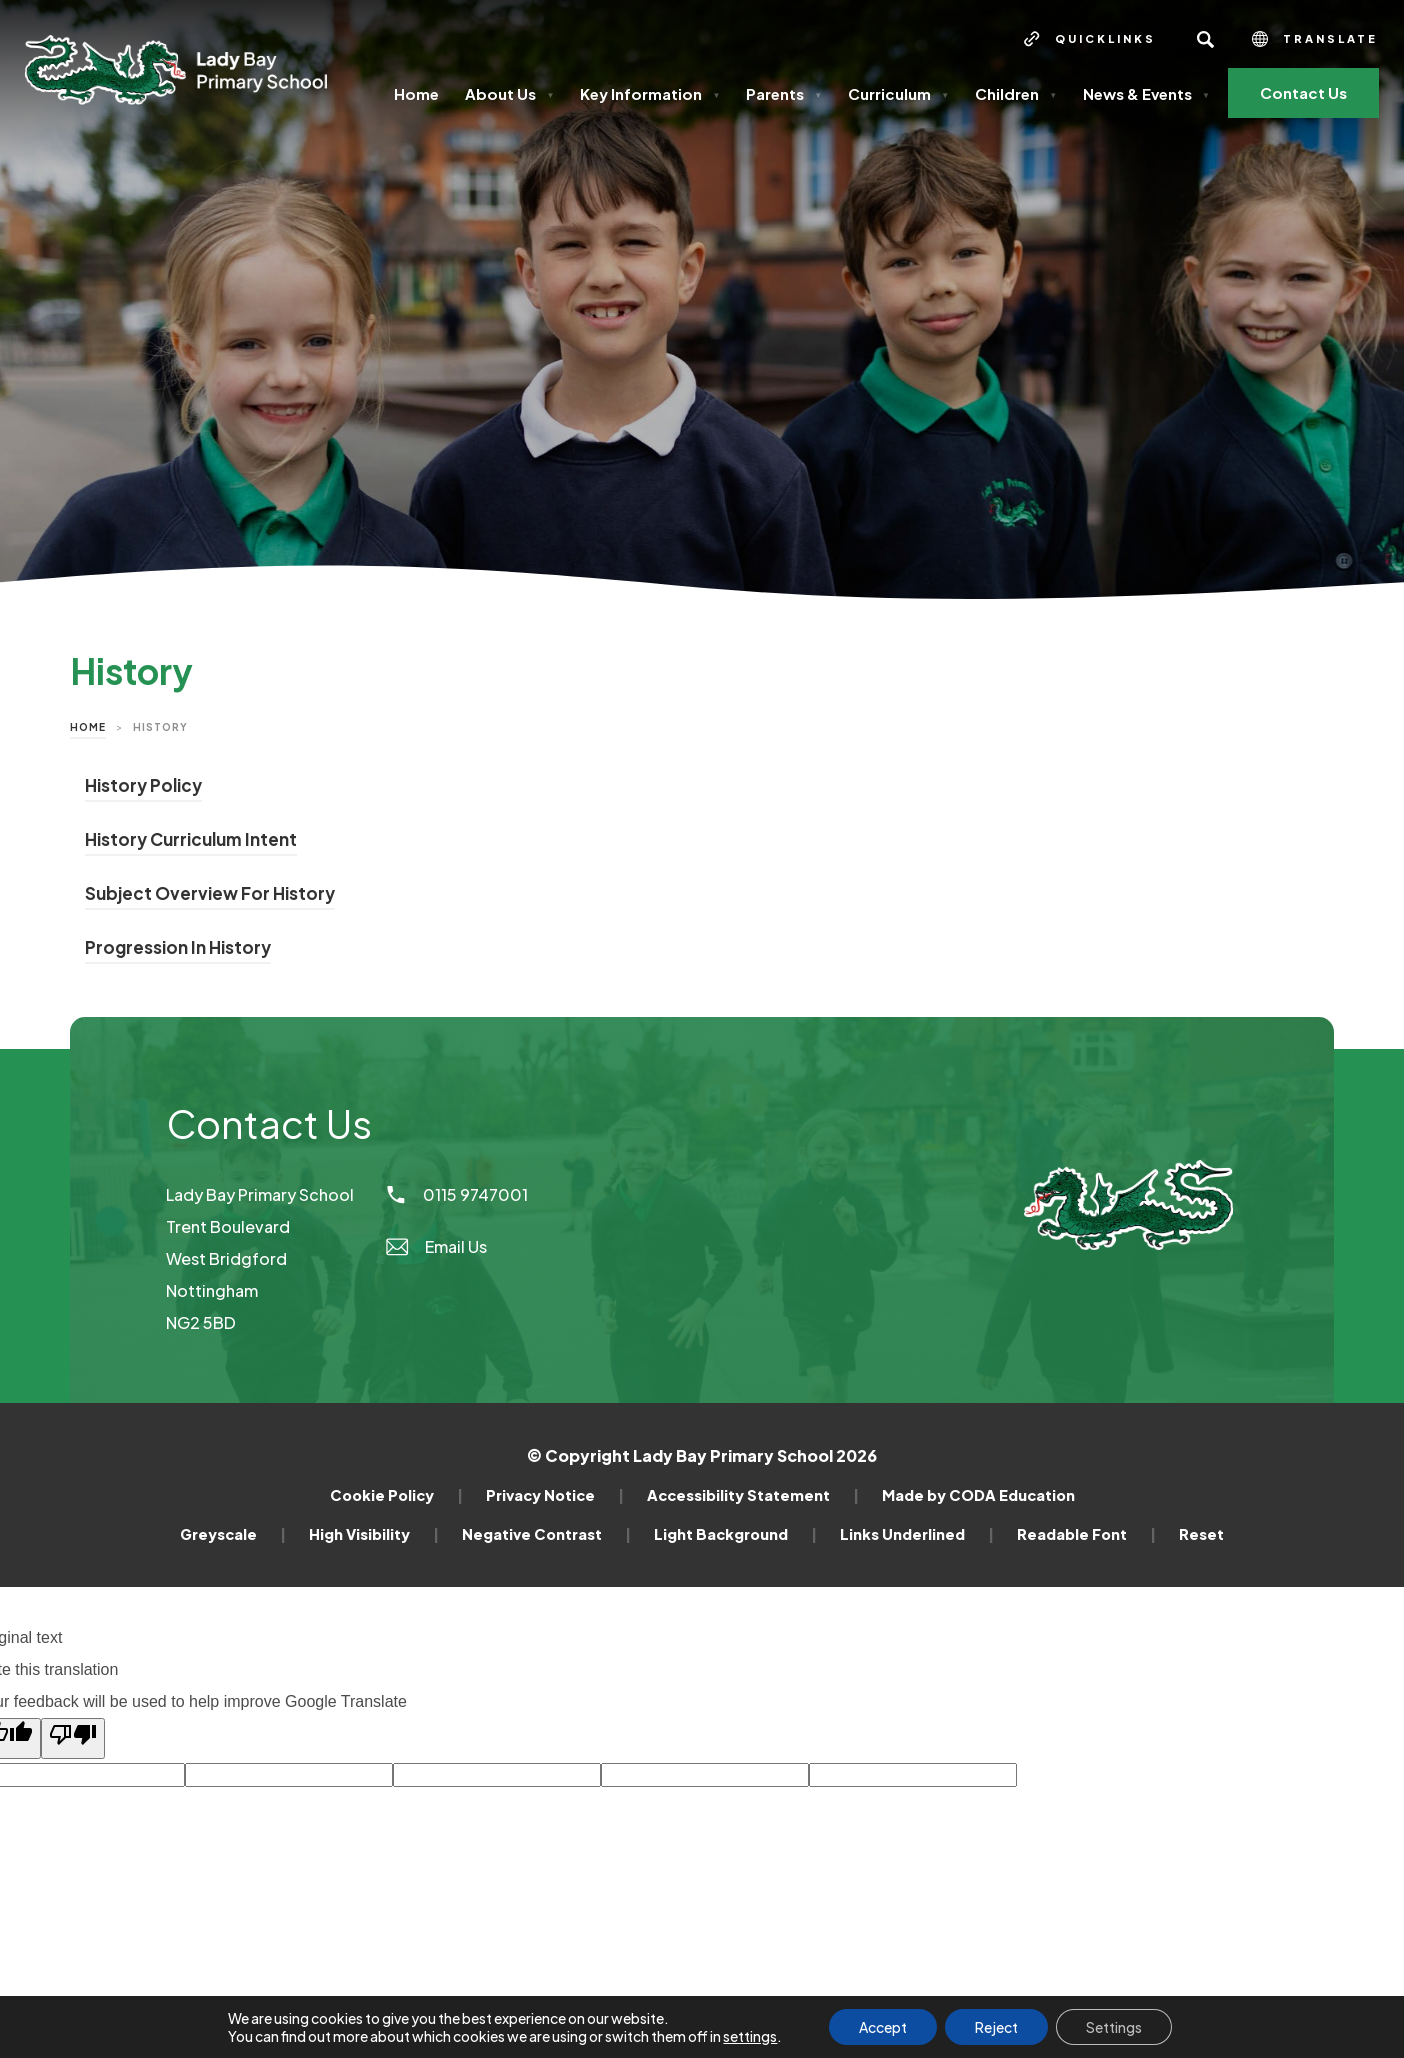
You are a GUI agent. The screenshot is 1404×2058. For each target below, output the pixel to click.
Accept (883, 2027)
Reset (1201, 1534)
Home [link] (88, 727)
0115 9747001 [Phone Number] (456, 1194)
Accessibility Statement (753, 1495)
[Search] (1205, 39)
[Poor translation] (73, 1738)
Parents (784, 93)
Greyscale (233, 1534)
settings (750, 2036)
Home (416, 93)
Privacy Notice (555, 1495)
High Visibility (374, 1534)
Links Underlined (917, 1534)
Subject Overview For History (210, 896)
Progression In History (178, 950)
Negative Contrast (546, 1534)
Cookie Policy (396, 1495)
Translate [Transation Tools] (1315, 39)
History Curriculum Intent (191, 842)
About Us (509, 93)
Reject (996, 2027)
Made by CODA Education (978, 1495)
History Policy (143, 788)
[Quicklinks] (1090, 39)
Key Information (650, 93)
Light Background (735, 1534)
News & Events (1146, 93)
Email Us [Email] (435, 1246)
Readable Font (1086, 1534)
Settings (1114, 2027)
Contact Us (1303, 92)
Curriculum (898, 93)
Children (1016, 93)
